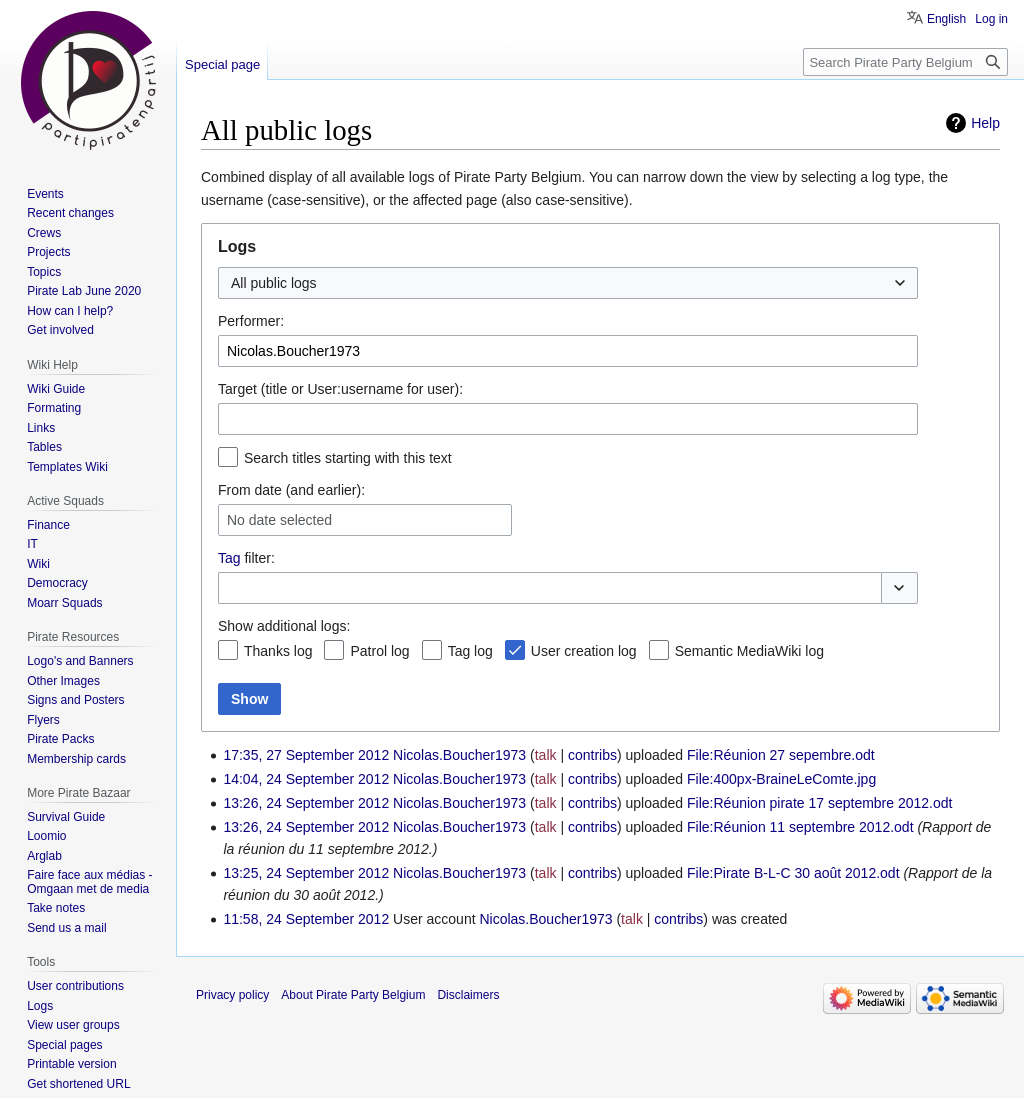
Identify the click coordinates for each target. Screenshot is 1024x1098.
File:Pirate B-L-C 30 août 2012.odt (793, 873)
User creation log (584, 651)
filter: (246, 558)
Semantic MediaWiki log (749, 651)
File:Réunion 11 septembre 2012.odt (800, 827)
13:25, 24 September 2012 (306, 873)
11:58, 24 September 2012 (306, 919)
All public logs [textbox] (274, 283)
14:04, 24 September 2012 (306, 779)
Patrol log (379, 651)
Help (985, 123)
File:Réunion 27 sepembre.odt (781, 755)
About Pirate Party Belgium (353, 995)
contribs (592, 755)
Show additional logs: (284, 626)
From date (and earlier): (291, 490)
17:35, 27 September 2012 (306, 755)
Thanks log (278, 651)
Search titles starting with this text (348, 458)
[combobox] (568, 283)
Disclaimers (468, 995)
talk (546, 755)
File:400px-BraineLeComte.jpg (781, 779)
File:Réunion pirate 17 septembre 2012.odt (819, 803)
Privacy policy (232, 995)
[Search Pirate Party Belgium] (905, 62)
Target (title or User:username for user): (340, 389)
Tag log (470, 651)
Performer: (251, 321)
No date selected (279, 520)
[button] (899, 588)
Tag (229, 558)
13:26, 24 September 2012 (306, 803)
